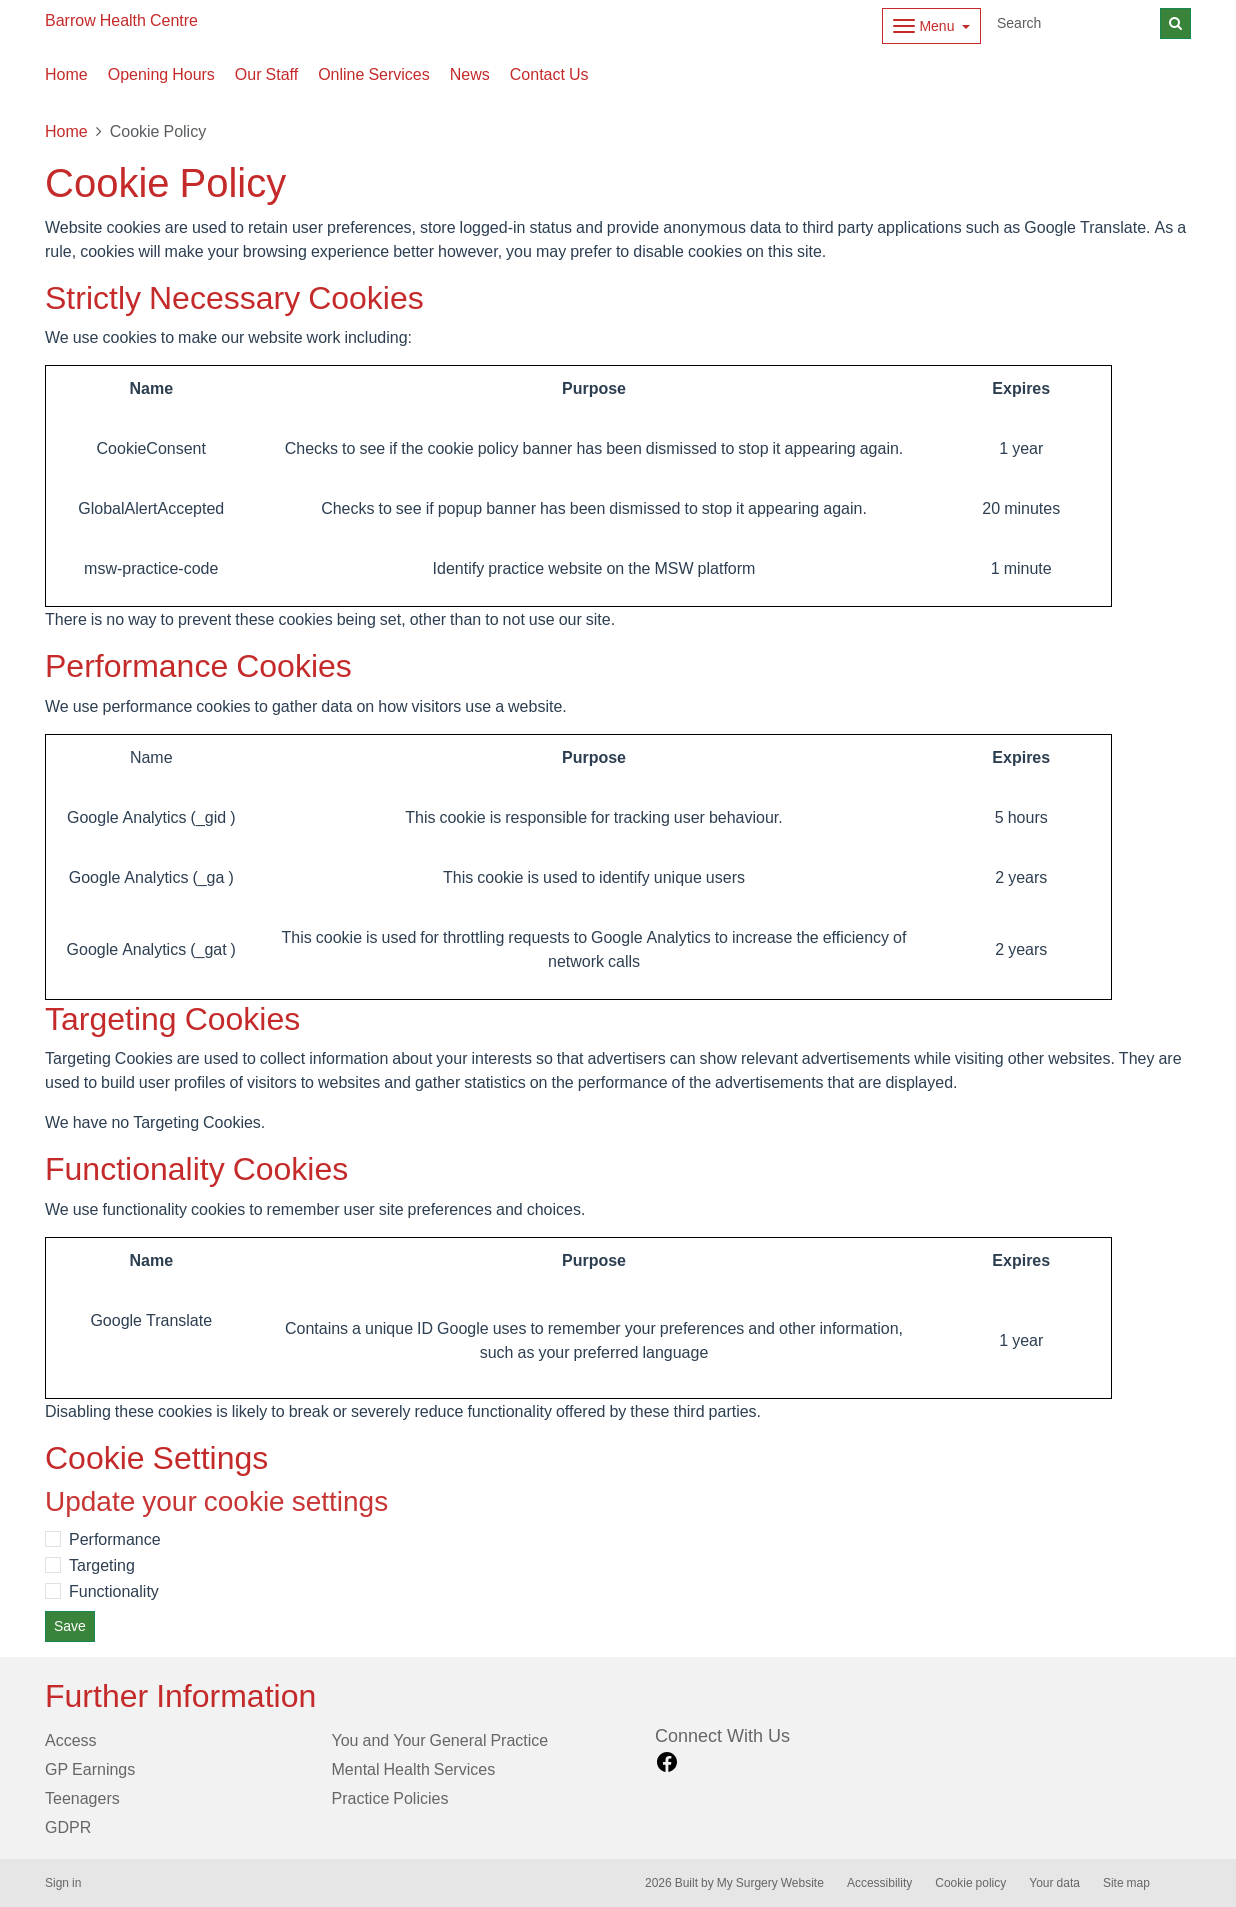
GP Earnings (90, 1769)
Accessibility (879, 1883)
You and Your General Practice (440, 1740)
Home (66, 74)
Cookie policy (970, 1883)
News (470, 74)
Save (70, 1626)
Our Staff (266, 74)
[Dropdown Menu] (931, 26)
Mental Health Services (414, 1769)
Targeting (102, 1565)
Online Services (374, 74)
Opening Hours (161, 74)
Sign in (63, 1883)
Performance (115, 1539)
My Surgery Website (770, 1883)
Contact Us (549, 74)
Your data (1054, 1883)
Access (71, 1740)
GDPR (68, 1827)
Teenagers (82, 1798)
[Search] (1075, 23)
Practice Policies (390, 1798)
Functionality (114, 1591)
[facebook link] (667, 1762)
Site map (1126, 1883)
